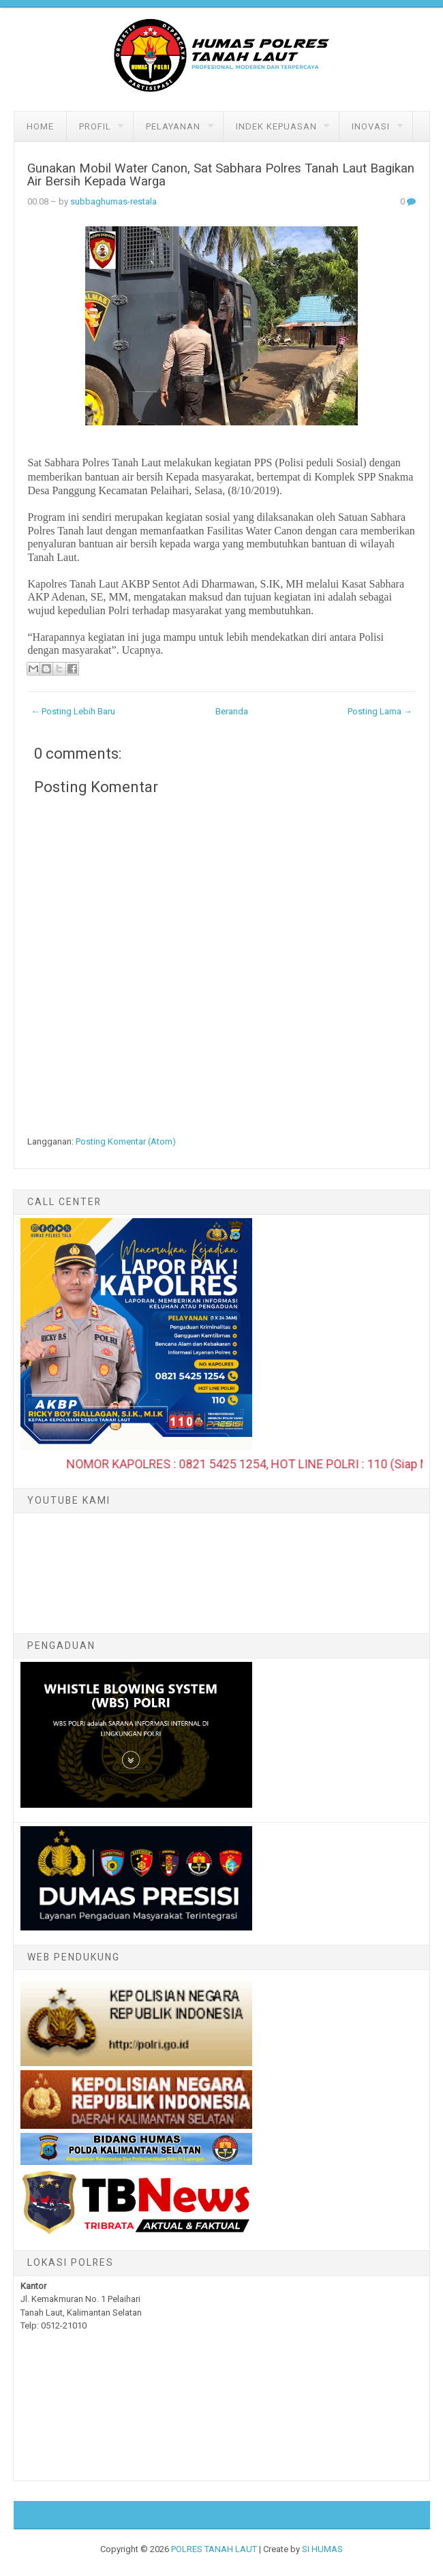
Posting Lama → (380, 711)
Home (40, 126)
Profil (95, 126)
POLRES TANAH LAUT (214, 2549)
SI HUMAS (322, 2549)
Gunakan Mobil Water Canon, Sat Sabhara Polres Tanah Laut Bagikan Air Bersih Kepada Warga (220, 175)
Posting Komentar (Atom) (126, 1141)
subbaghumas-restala (113, 201)
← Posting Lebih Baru (73, 711)
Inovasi (371, 126)
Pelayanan (173, 126)
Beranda (231, 711)
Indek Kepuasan (276, 126)
